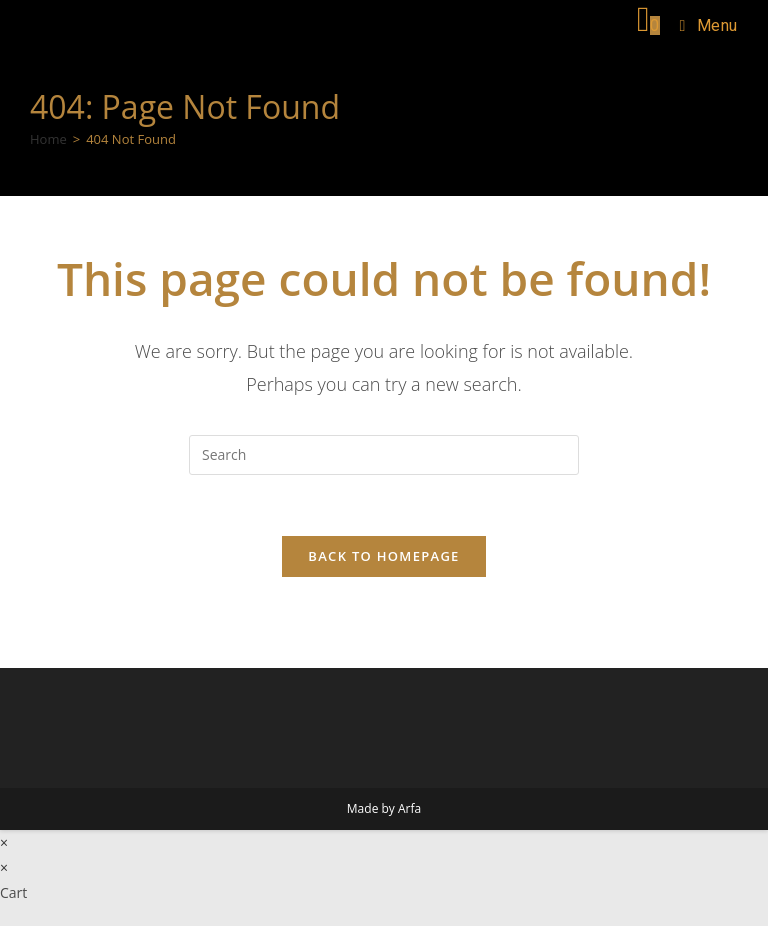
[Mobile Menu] (701, 25)
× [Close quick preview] (4, 842)
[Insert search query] (384, 455)
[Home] (48, 139)
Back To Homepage (383, 556)
